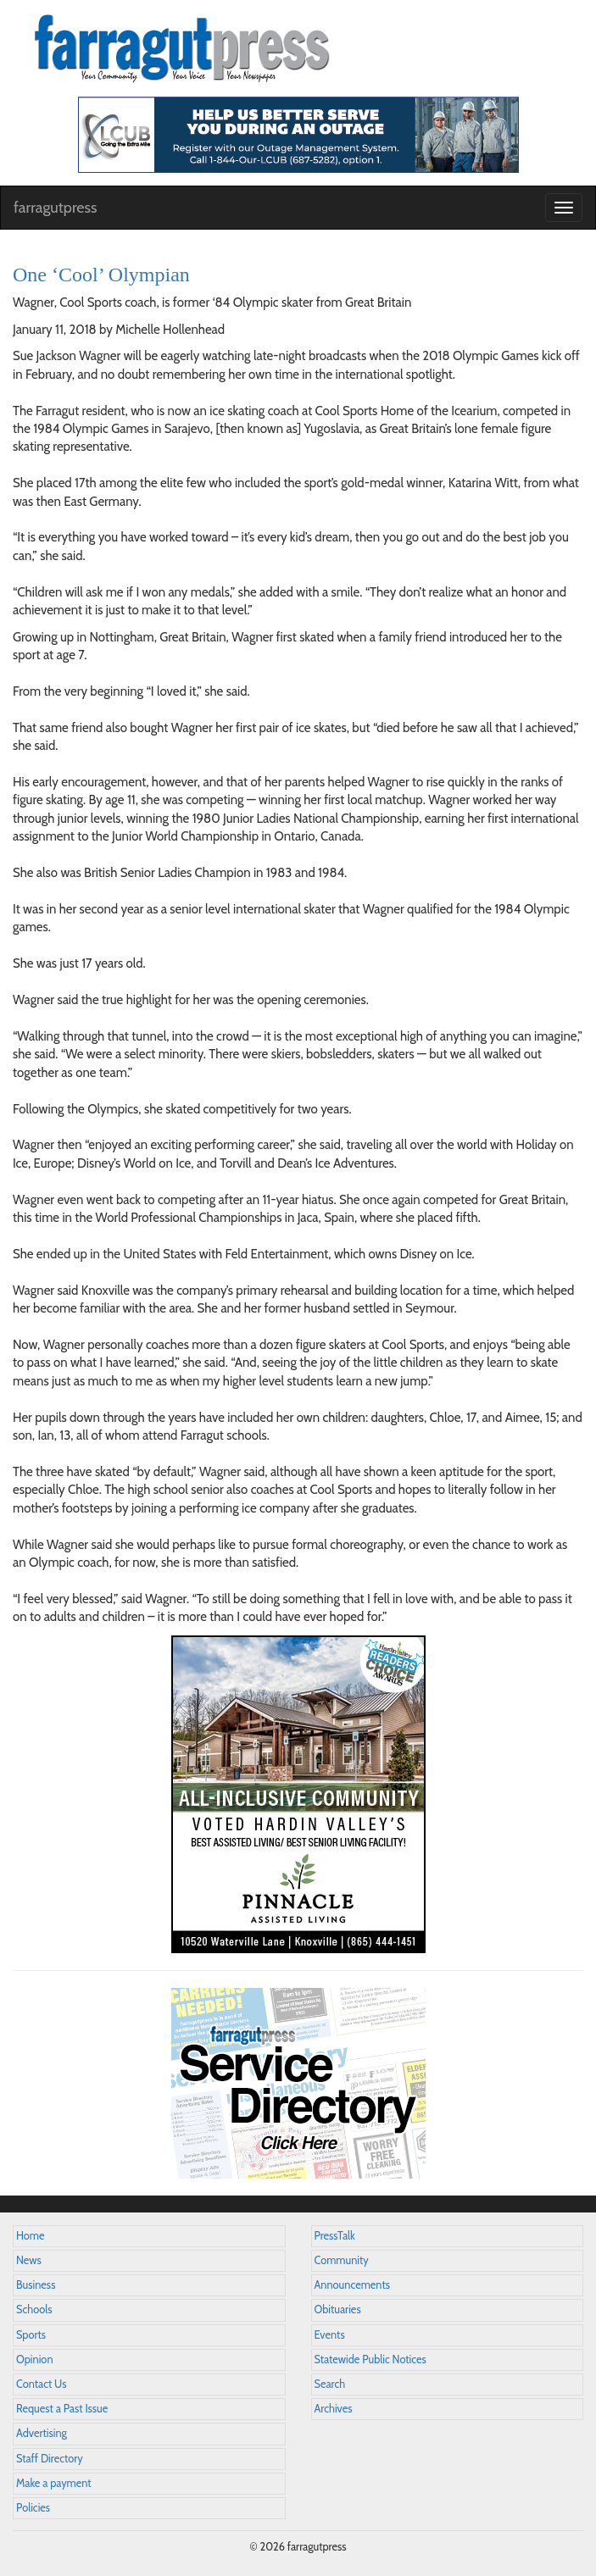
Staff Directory (49, 2458)
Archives (334, 2408)
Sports (31, 2335)
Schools (34, 2309)
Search (330, 2384)
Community (342, 2260)
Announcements (352, 2285)
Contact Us (41, 2384)
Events (330, 2335)
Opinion (34, 2359)
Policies (33, 2507)
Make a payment (54, 2483)
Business (35, 2285)
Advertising (41, 2433)
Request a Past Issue (62, 2408)
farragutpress (55, 207)
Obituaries (338, 2309)
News (29, 2260)
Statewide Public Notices (370, 2359)
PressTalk (335, 2235)
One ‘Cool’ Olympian (101, 275)
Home (30, 2235)
